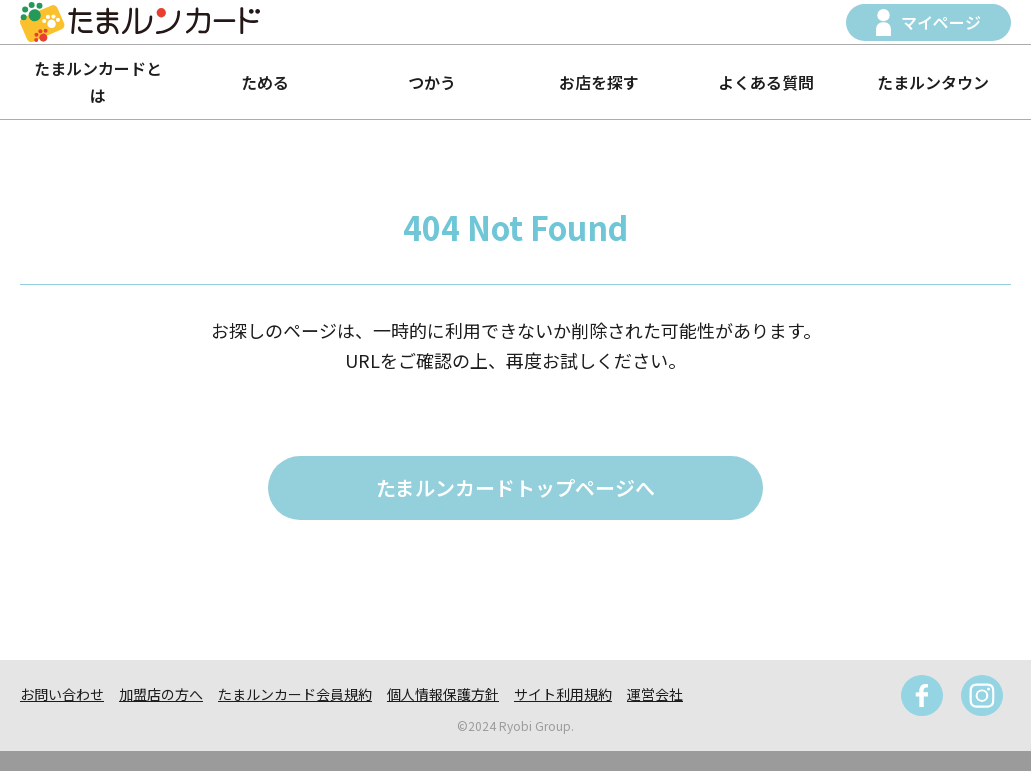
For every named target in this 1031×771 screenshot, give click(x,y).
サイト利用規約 (563, 694)
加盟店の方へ (161, 694)
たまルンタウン (933, 82)
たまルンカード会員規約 (295, 694)
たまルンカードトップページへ (515, 487)
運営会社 (655, 694)
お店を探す (599, 82)
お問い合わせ (62, 694)
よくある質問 (766, 82)
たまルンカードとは (98, 81)
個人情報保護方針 (443, 694)
